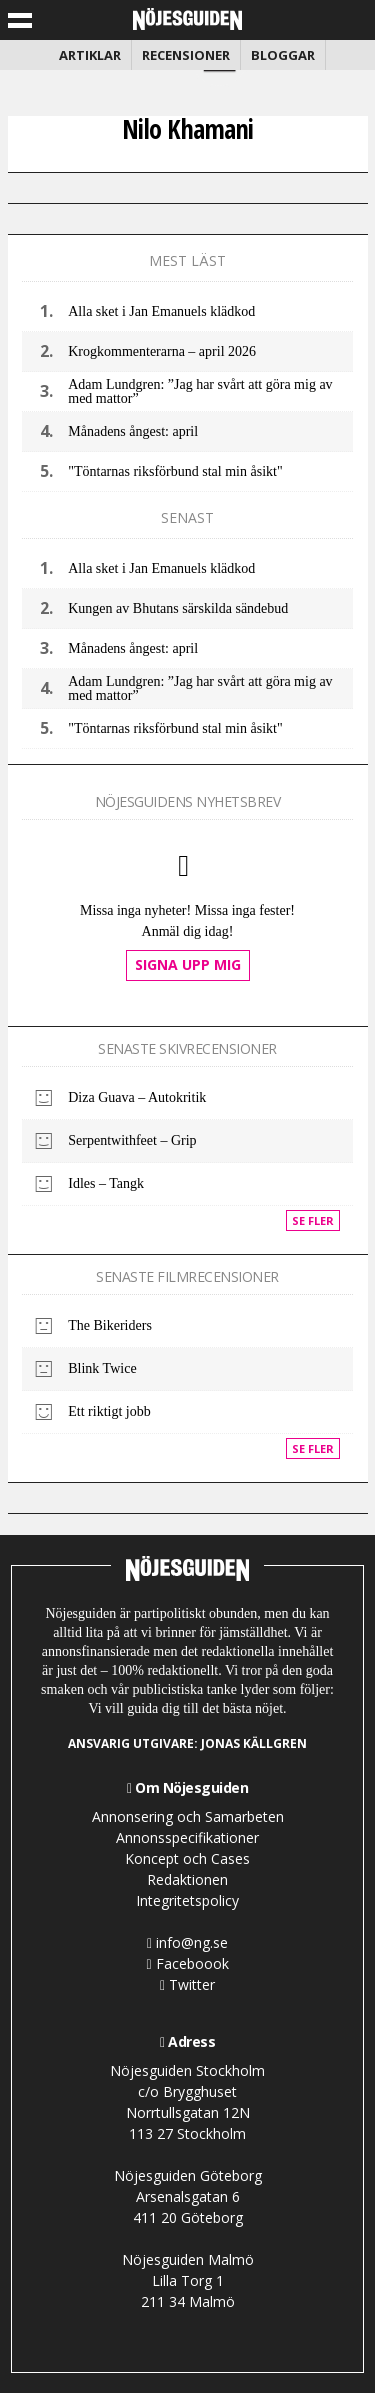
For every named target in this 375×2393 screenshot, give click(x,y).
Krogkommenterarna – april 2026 (162, 351)
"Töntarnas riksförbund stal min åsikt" (175, 471)
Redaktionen (187, 1879)
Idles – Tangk (106, 1183)
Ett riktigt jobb (109, 1411)
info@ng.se (187, 1942)
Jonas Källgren (254, 1743)
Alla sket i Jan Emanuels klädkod (161, 311)
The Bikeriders (110, 1325)
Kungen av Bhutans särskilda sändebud (178, 608)
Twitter (187, 1984)
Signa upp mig (188, 964)
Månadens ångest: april (133, 431)
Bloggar (283, 55)
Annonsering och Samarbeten (188, 1816)
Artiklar (90, 55)
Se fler (313, 1220)
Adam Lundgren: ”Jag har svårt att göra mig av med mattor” (200, 391)
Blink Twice (102, 1368)
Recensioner (186, 55)
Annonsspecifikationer (187, 1837)
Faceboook (187, 1963)
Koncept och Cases (187, 1858)
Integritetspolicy (187, 1900)
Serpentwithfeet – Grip (132, 1140)
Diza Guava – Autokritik (137, 1097)
